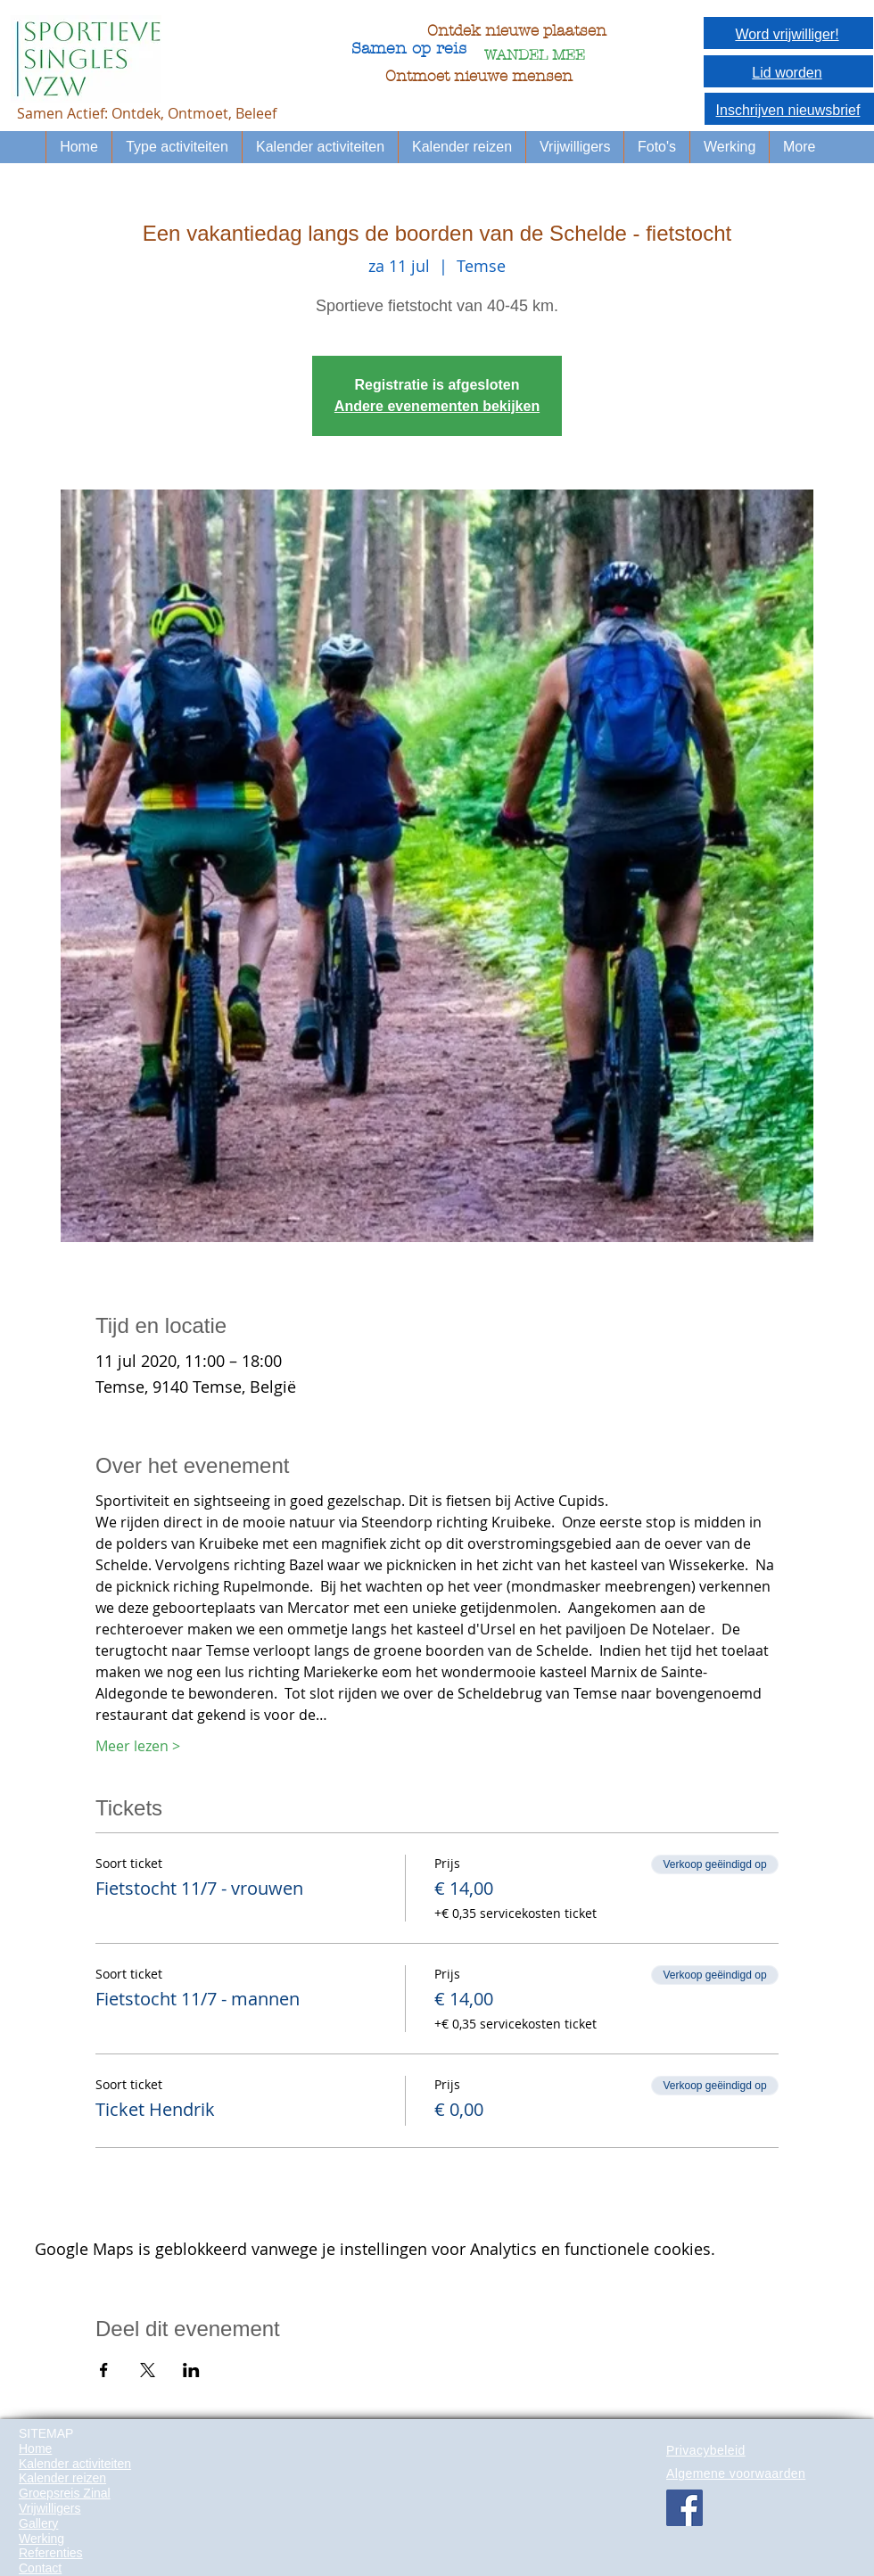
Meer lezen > (137, 1746)
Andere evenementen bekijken (437, 406)
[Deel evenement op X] (147, 2370)
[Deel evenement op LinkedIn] (191, 2370)
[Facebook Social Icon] (684, 2508)
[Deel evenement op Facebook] (103, 2370)
